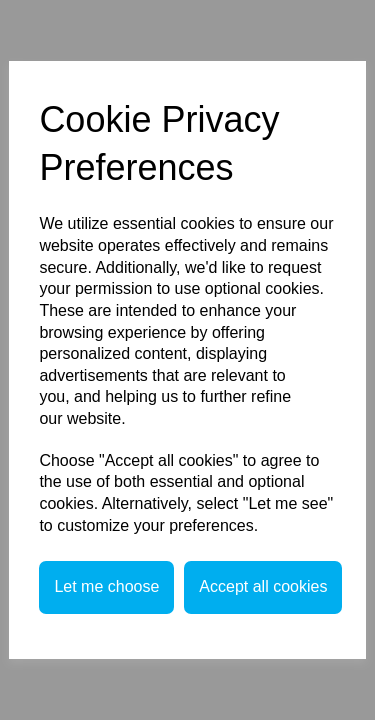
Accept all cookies (263, 586)
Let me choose (106, 586)
